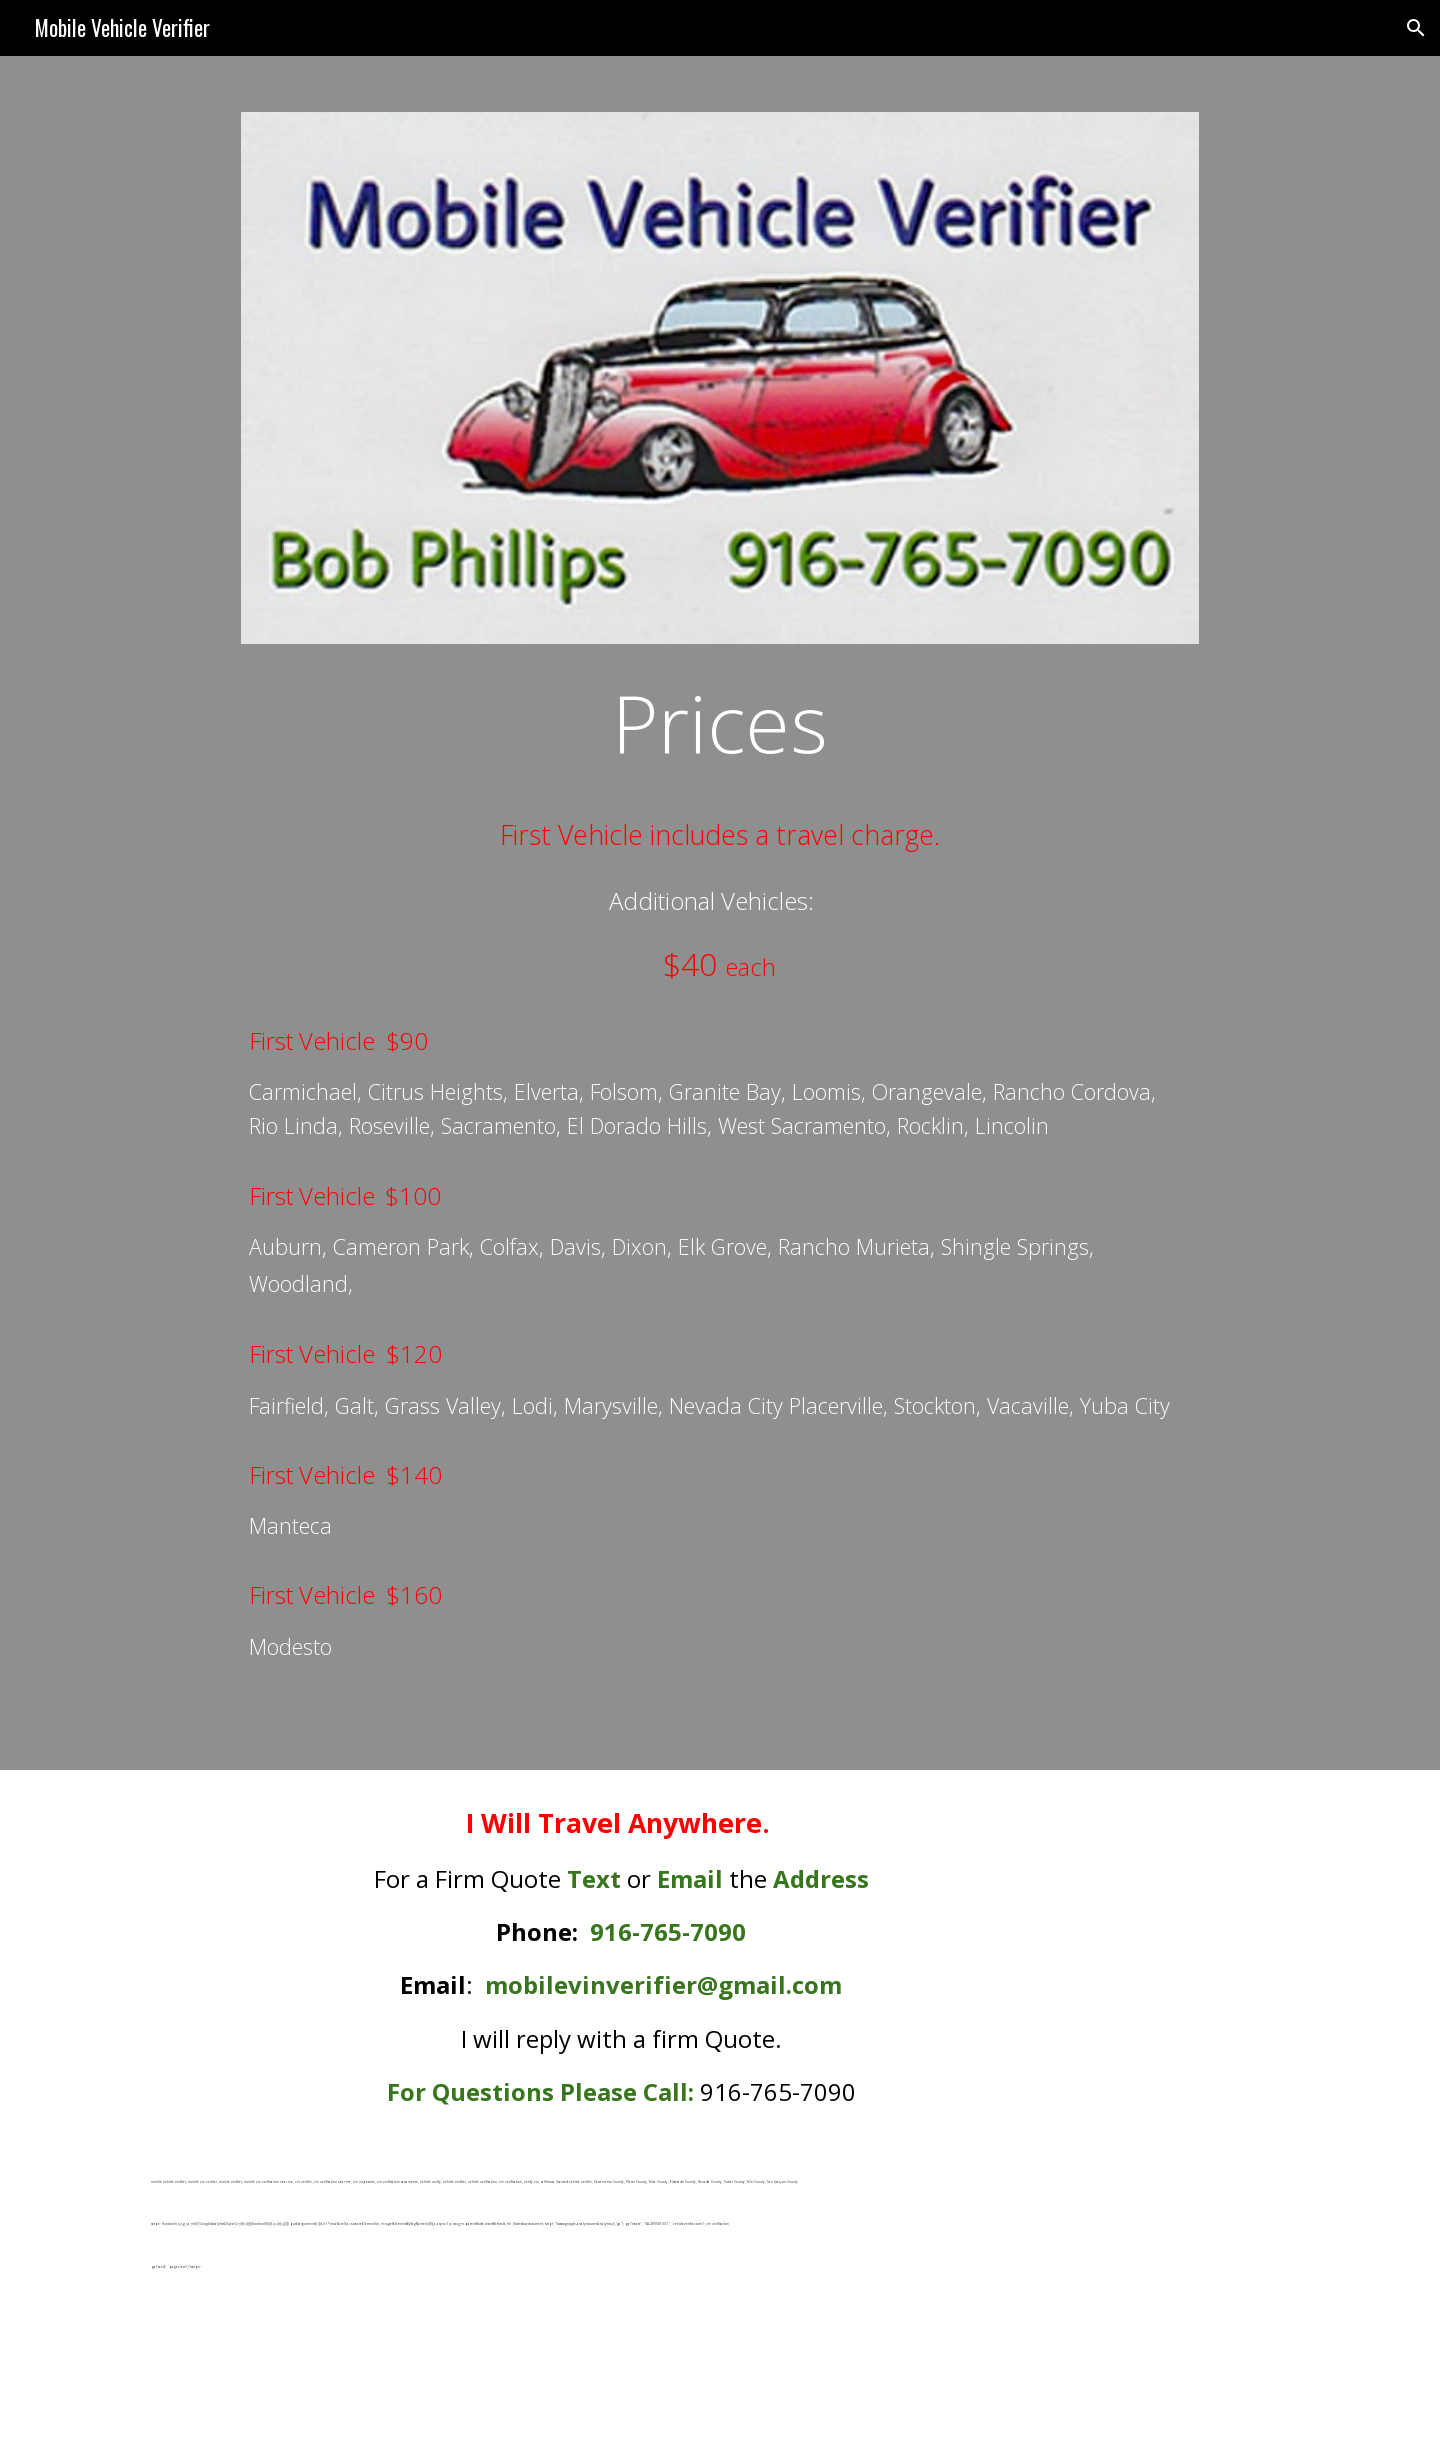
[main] (719, 722)
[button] (1416, 28)
